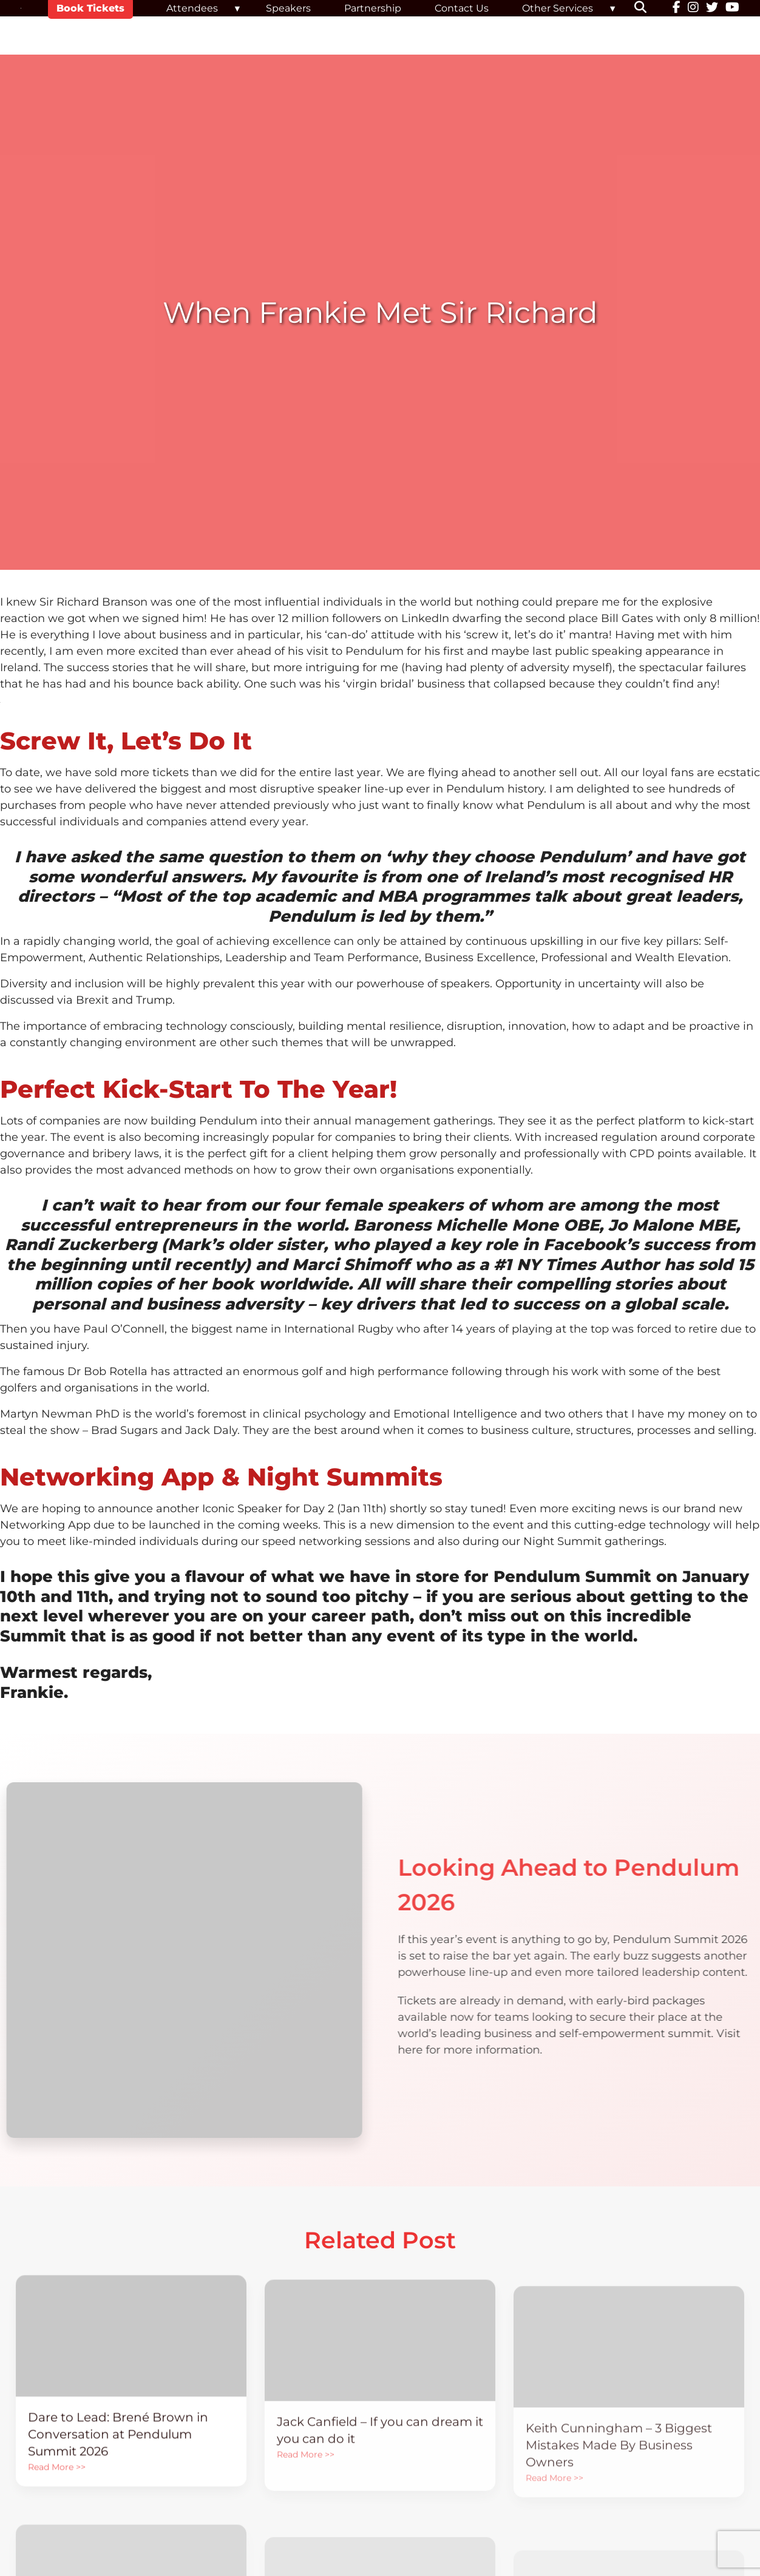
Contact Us (462, 8)
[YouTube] (732, 8)
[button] (648, 8)
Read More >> (57, 2499)
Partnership (372, 8)
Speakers (288, 8)
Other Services (557, 8)
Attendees (192, 8)
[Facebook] (676, 8)
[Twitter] (712, 8)
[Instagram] (693, 8)
